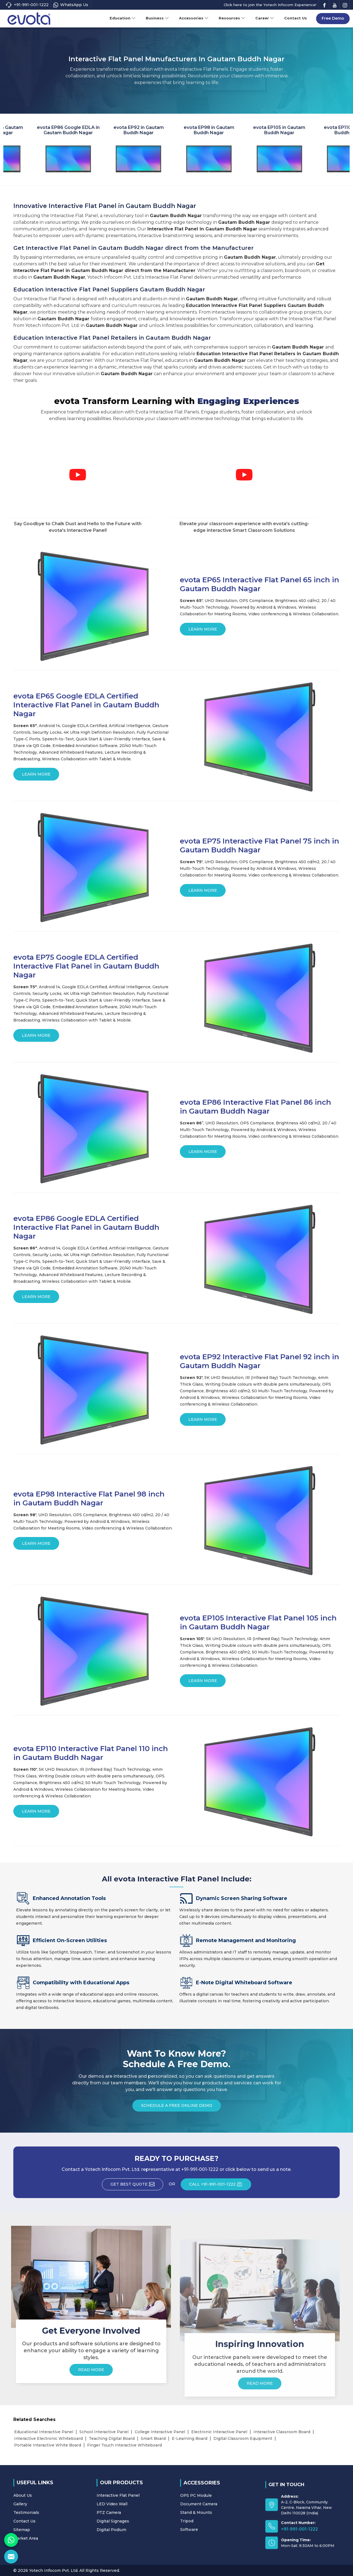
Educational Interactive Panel (43, 2431)
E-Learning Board (189, 2438)
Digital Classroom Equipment (242, 2438)
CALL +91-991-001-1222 (220, 2185)
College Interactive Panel (160, 2431)
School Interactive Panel (103, 2431)
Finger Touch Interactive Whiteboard (124, 2445)
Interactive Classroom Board (281, 2431)
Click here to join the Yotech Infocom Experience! (270, 4)
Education (123, 18)
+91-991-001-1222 (27, 5)
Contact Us (295, 18)
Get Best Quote (136, 2185)
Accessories (194, 18)
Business (157, 18)
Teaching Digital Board (112, 2438)
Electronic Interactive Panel (219, 2431)
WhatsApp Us (70, 4)
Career (264, 18)
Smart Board (153, 2438)
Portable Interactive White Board (47, 2445)
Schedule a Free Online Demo (177, 2107)
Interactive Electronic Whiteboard (48, 2438)
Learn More (202, 631)
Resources (232, 18)
